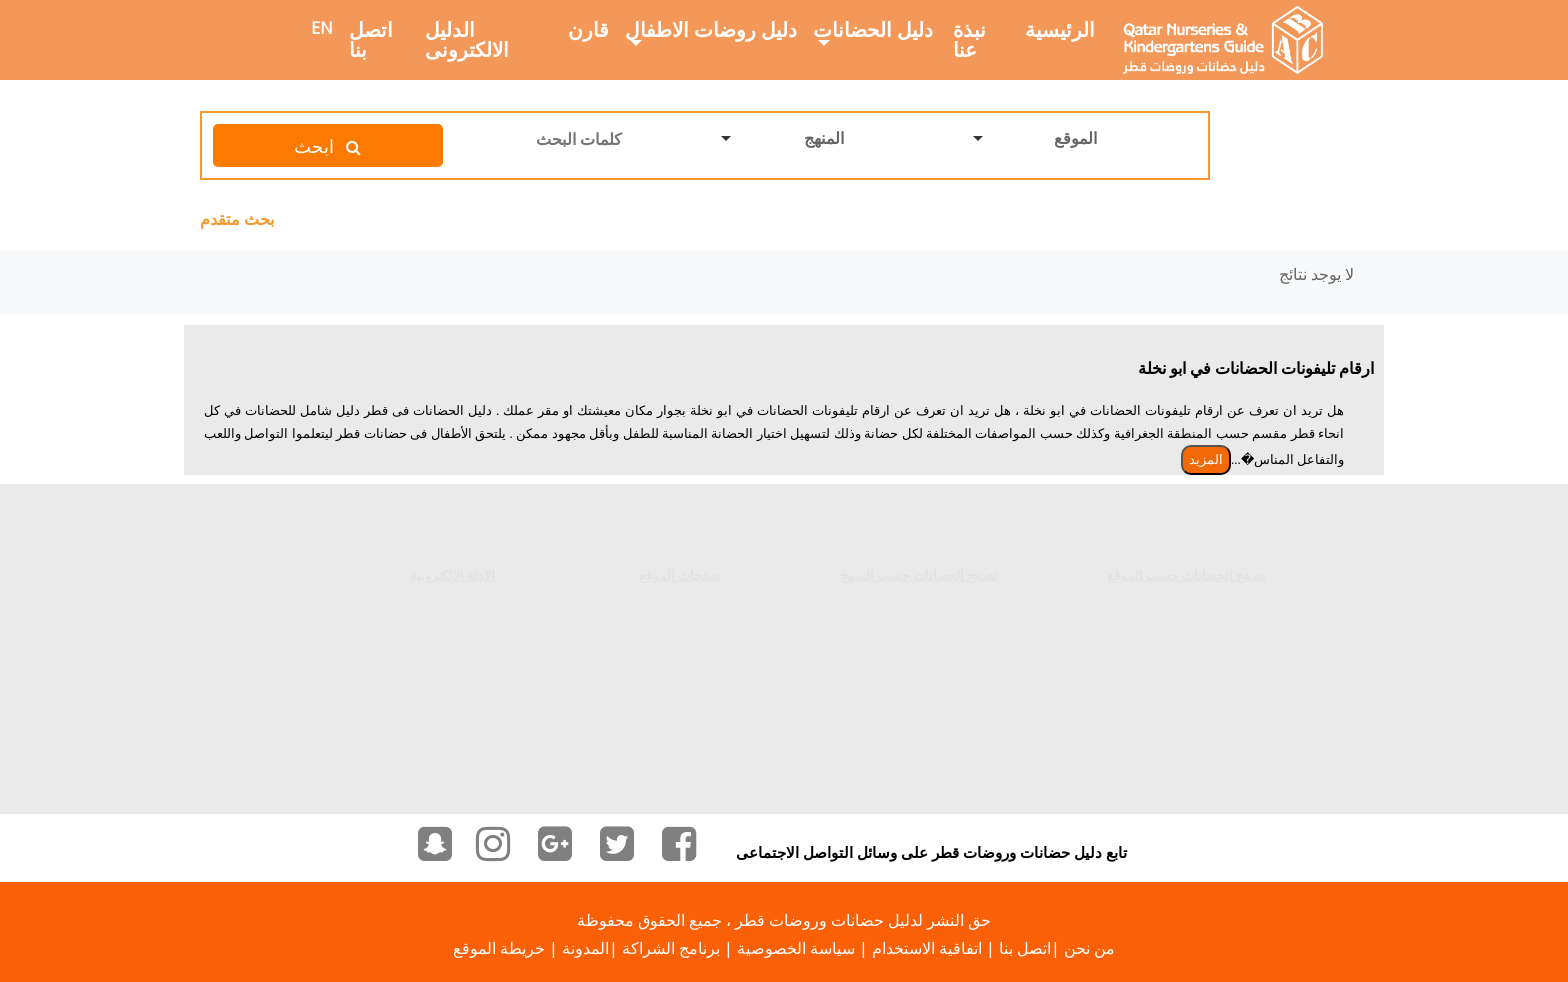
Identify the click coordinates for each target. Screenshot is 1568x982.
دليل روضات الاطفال (711, 29)
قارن (588, 29)
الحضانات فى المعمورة (1152, 674)
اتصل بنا (371, 39)
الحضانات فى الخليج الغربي (1139, 647)
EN (322, 28)
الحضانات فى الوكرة (1161, 701)
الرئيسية (1060, 29)
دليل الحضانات (873, 29)
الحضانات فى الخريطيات (1147, 755)
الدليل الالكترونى (467, 39)
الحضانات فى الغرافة (1159, 620)
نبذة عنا (969, 39)
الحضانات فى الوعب (1160, 728)
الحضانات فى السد (1166, 593)
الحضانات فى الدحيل (1160, 782)
